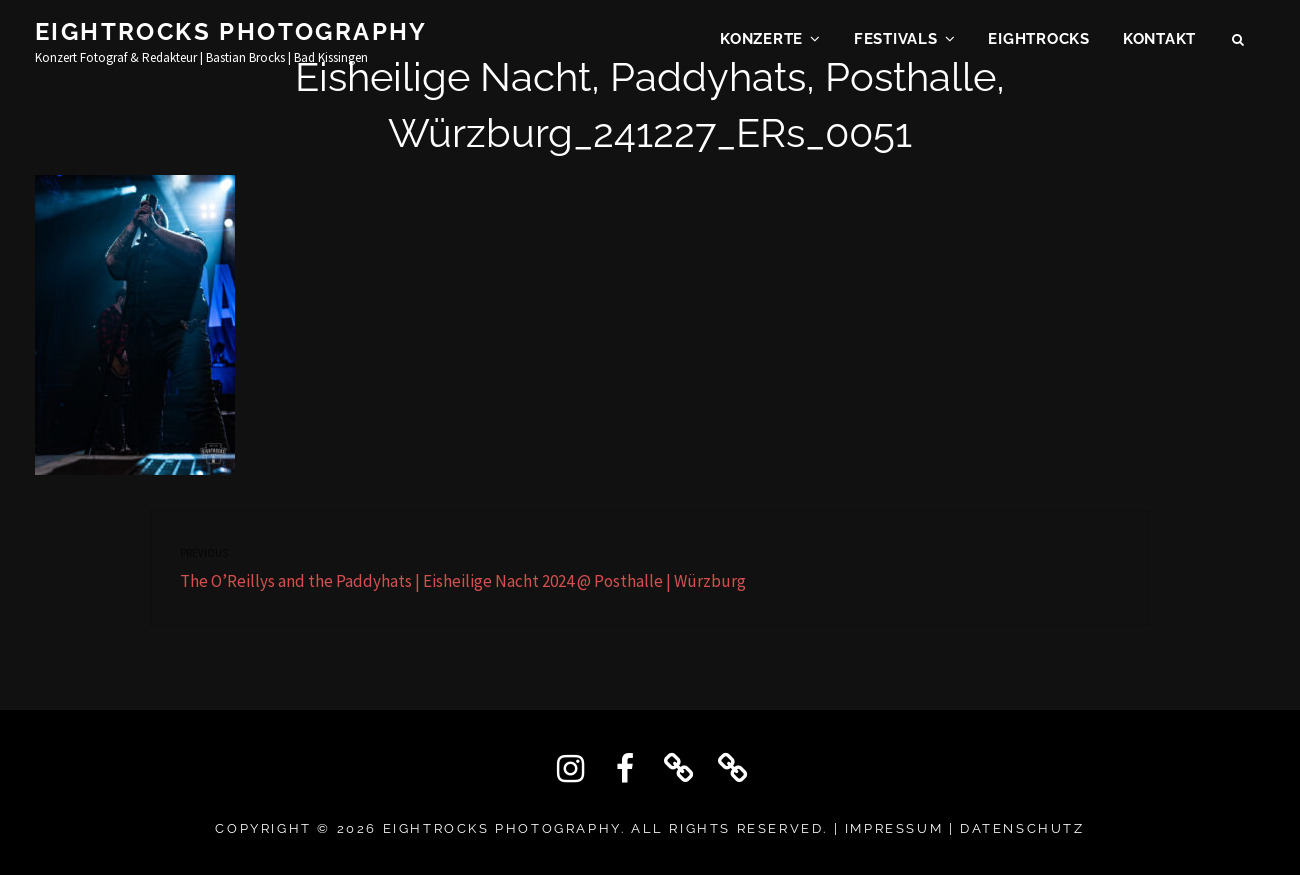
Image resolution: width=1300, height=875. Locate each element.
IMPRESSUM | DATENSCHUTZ (965, 828)
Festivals (896, 46)
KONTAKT (1159, 46)
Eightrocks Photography (231, 38)
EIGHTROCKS (1039, 46)
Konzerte (761, 46)
